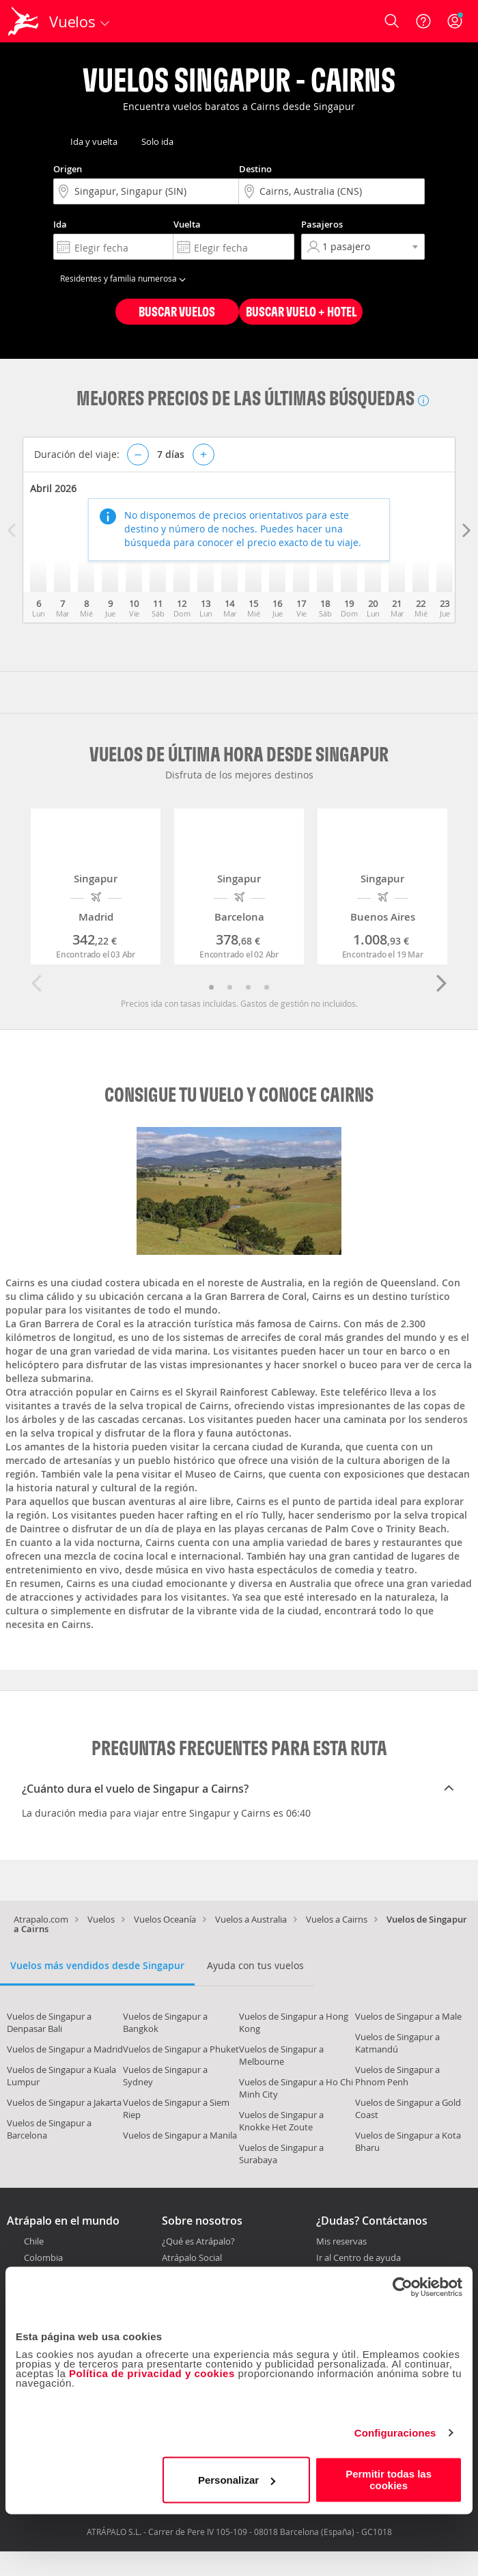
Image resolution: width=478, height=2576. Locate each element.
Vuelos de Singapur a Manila (180, 2135)
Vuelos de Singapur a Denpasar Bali (49, 2022)
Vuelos (101, 1919)
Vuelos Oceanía (165, 1919)
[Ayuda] (423, 21)
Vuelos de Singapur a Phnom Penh (397, 2075)
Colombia (43, 2257)
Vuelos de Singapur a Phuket (181, 2049)
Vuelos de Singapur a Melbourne (281, 2055)
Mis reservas (341, 2241)
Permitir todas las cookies (389, 2479)
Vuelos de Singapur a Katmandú (397, 2043)
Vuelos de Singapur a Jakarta (64, 2102)
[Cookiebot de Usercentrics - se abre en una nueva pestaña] (402, 2287)
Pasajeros (322, 224)
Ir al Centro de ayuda (358, 2258)
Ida (60, 224)
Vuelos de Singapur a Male (408, 2016)
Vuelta (187, 224)
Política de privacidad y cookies (152, 2373)
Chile (34, 2241)
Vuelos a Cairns (336, 1919)
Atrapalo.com (41, 1919)
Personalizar (236, 2480)
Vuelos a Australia (251, 1919)
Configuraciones (395, 2433)
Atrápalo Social (192, 2257)
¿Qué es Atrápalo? (198, 2241)
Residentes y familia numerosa (125, 278)
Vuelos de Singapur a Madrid (65, 2049)
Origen (67, 169)
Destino (255, 169)
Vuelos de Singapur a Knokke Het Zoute (281, 2121)
